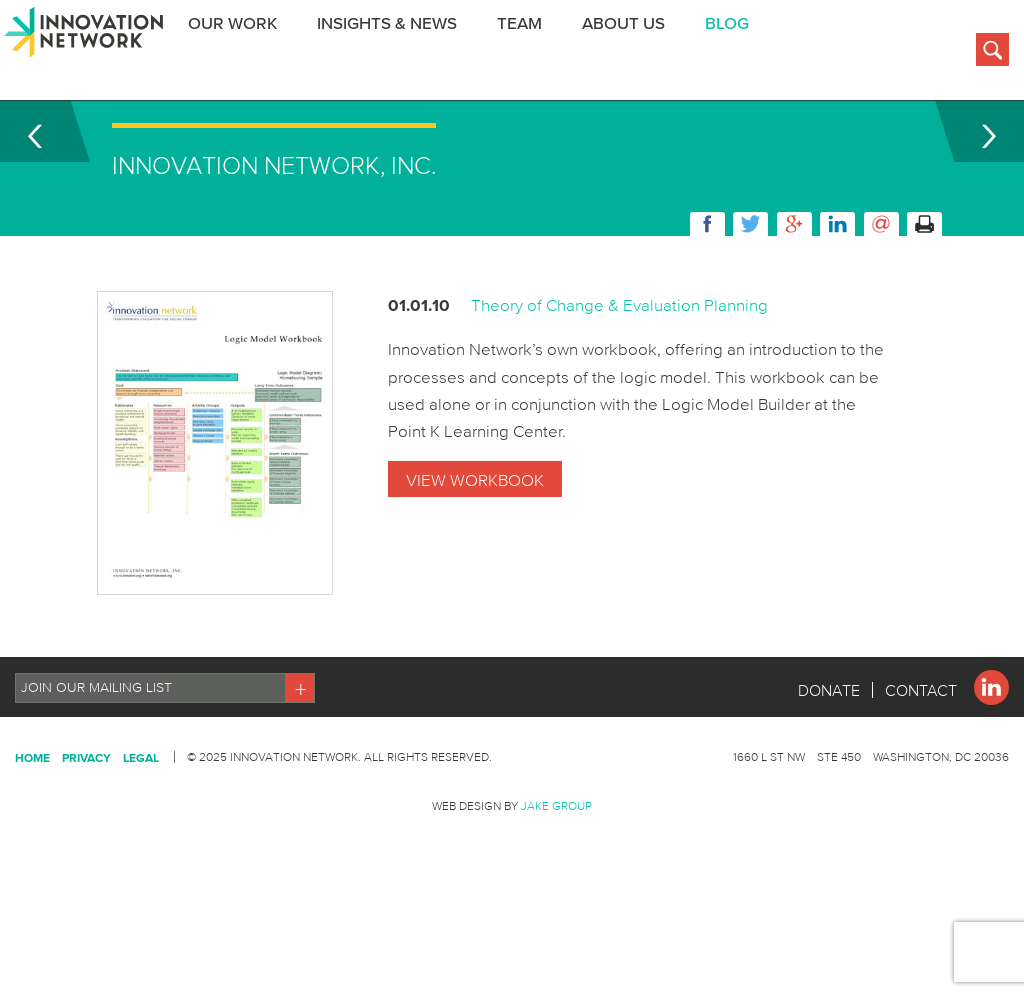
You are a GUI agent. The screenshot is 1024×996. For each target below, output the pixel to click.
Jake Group (556, 883)
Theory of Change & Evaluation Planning (619, 382)
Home (32, 835)
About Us (635, 53)
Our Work (244, 53)
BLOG (739, 53)
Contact (921, 768)
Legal (141, 835)
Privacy (86, 835)
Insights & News (399, 53)
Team (531, 53)
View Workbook (475, 557)
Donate (829, 768)
